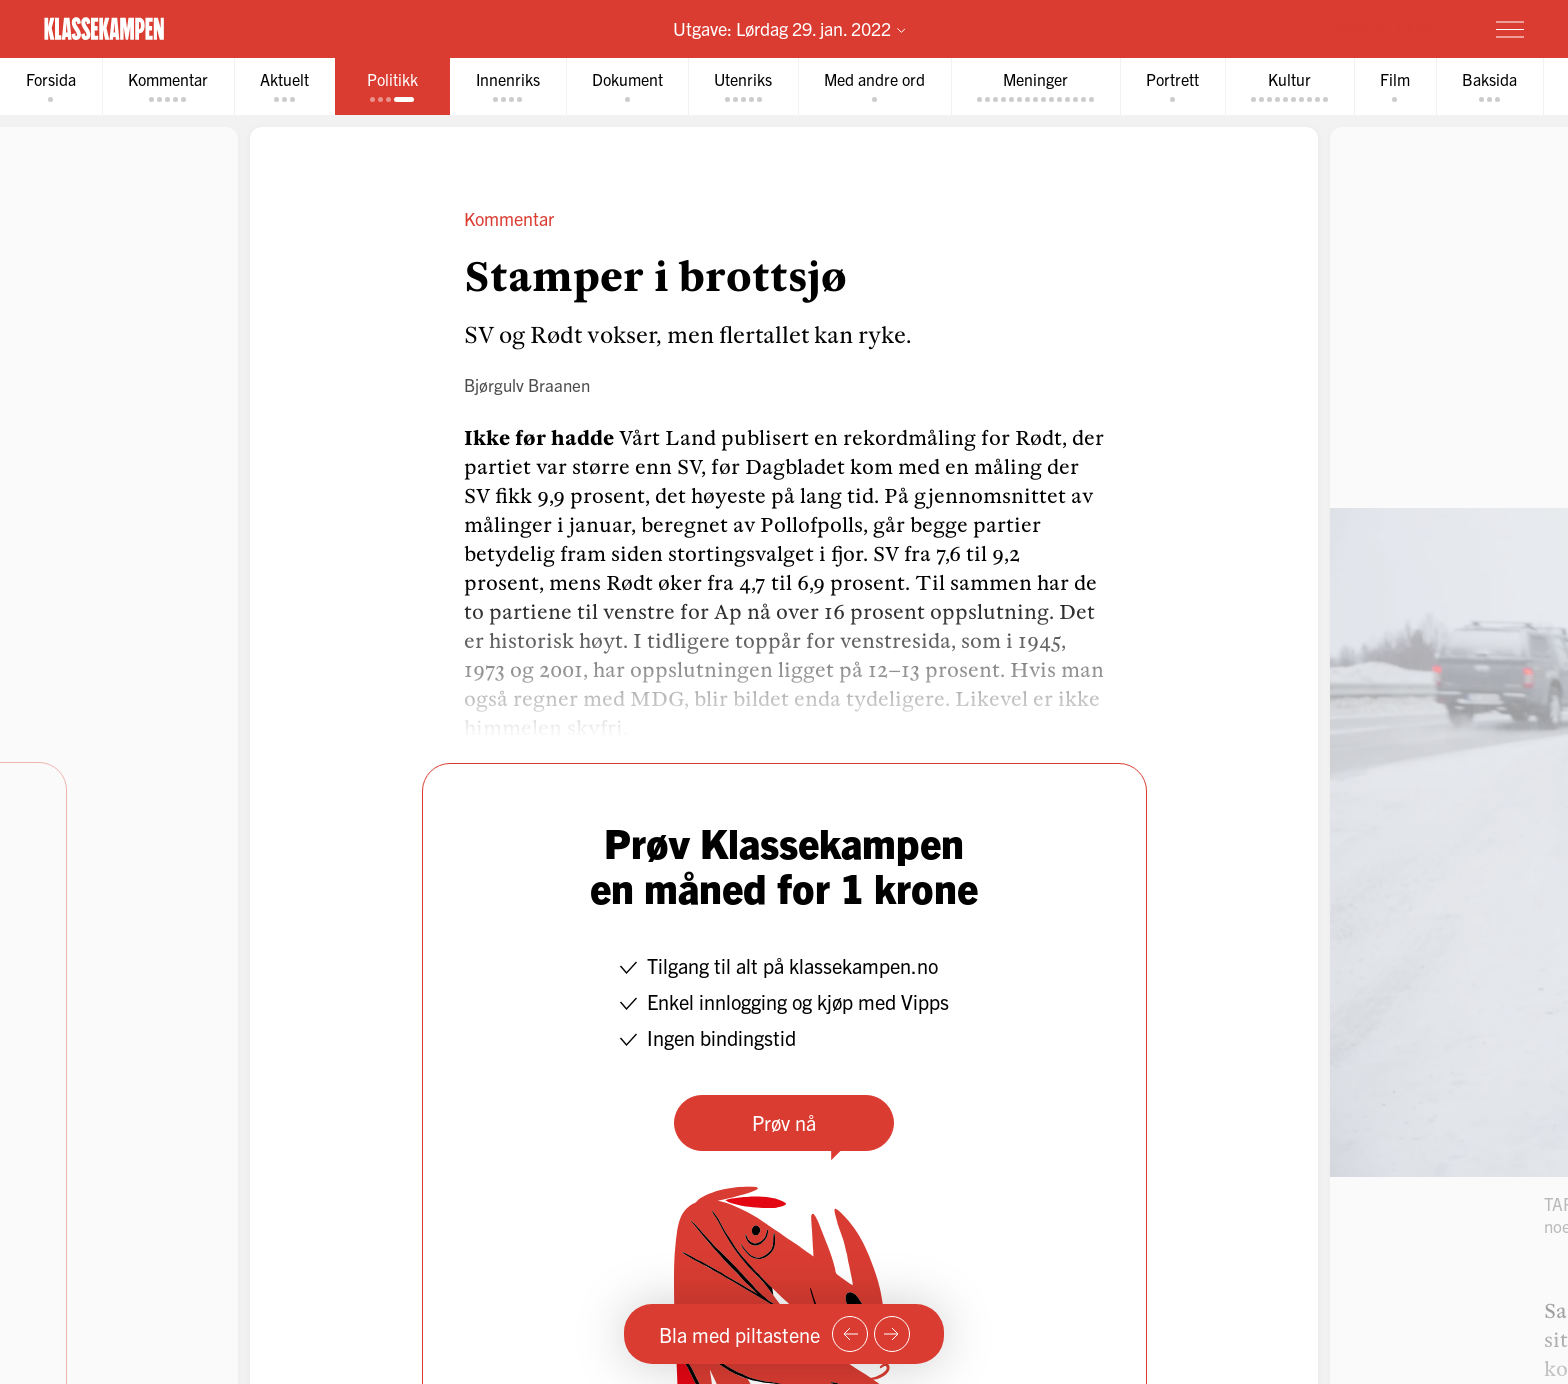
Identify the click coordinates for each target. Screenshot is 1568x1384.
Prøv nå (784, 1122)
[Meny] (1510, 29)
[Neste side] (892, 1334)
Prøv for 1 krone (1391, 28)
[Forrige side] (850, 1334)
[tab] (51, 86)
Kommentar (509, 218)
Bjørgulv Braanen (527, 384)
